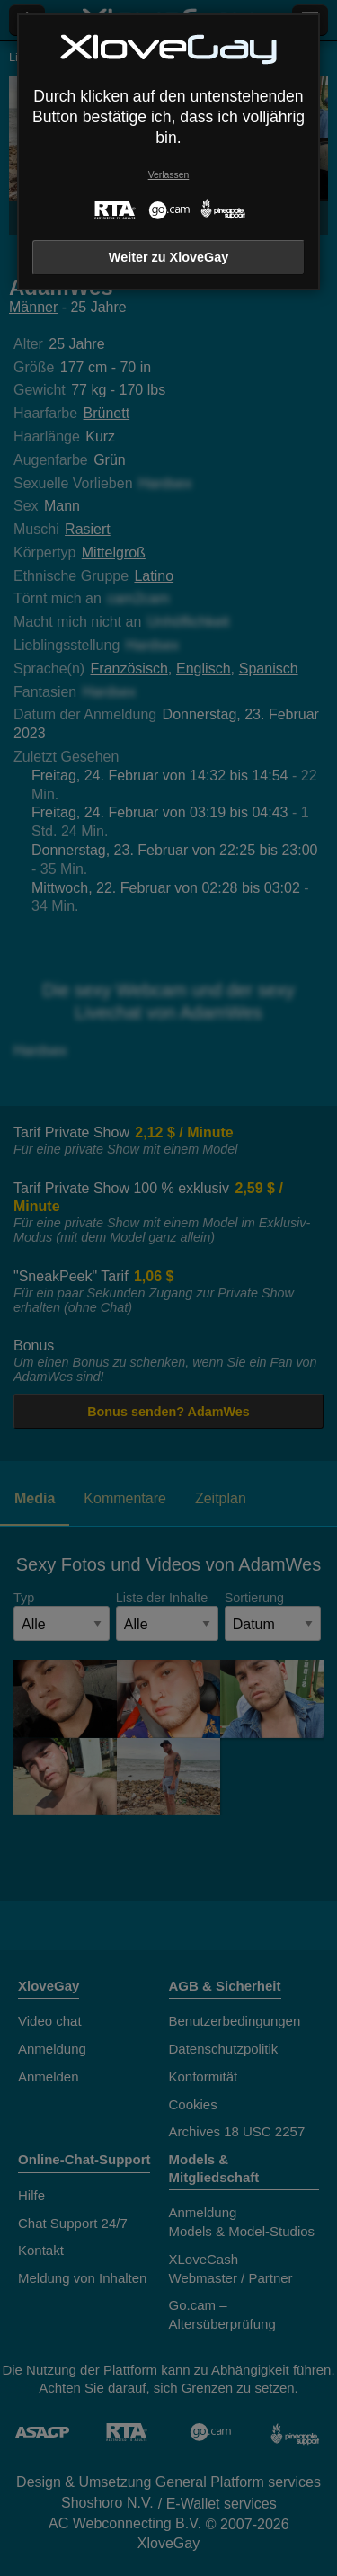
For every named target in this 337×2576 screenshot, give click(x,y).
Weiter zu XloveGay (168, 257)
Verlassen (169, 175)
